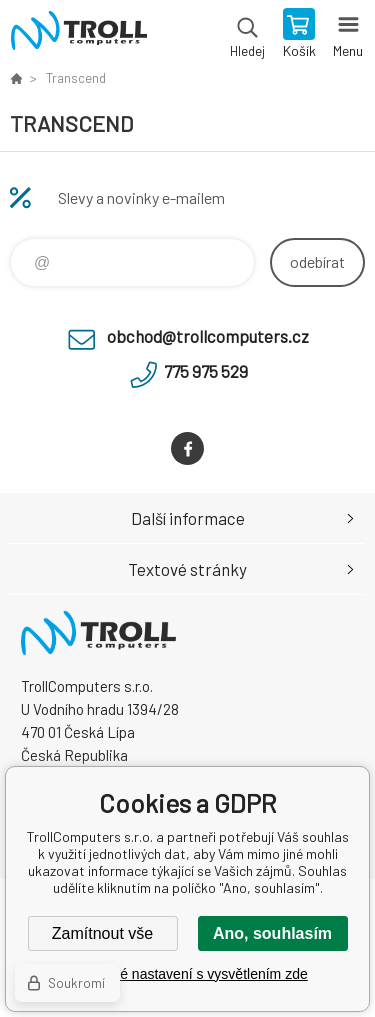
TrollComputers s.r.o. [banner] (78, 35)
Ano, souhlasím (272, 933)
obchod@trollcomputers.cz (208, 336)
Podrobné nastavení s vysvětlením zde (187, 974)
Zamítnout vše (102, 933)
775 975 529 (206, 371)
